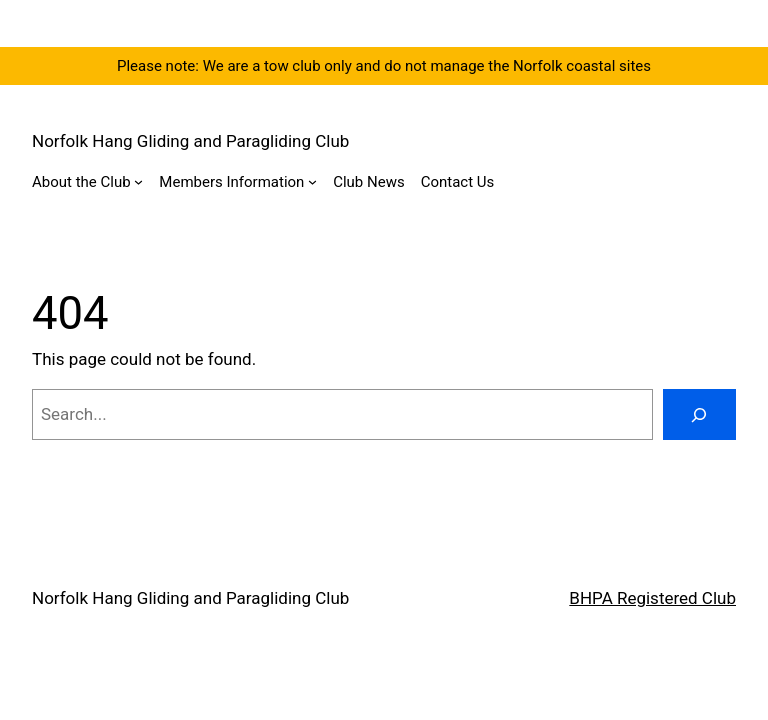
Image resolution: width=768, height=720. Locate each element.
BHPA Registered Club (652, 598)
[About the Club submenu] (138, 181)
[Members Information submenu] (312, 181)
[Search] (699, 414)
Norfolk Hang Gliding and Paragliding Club (190, 141)
